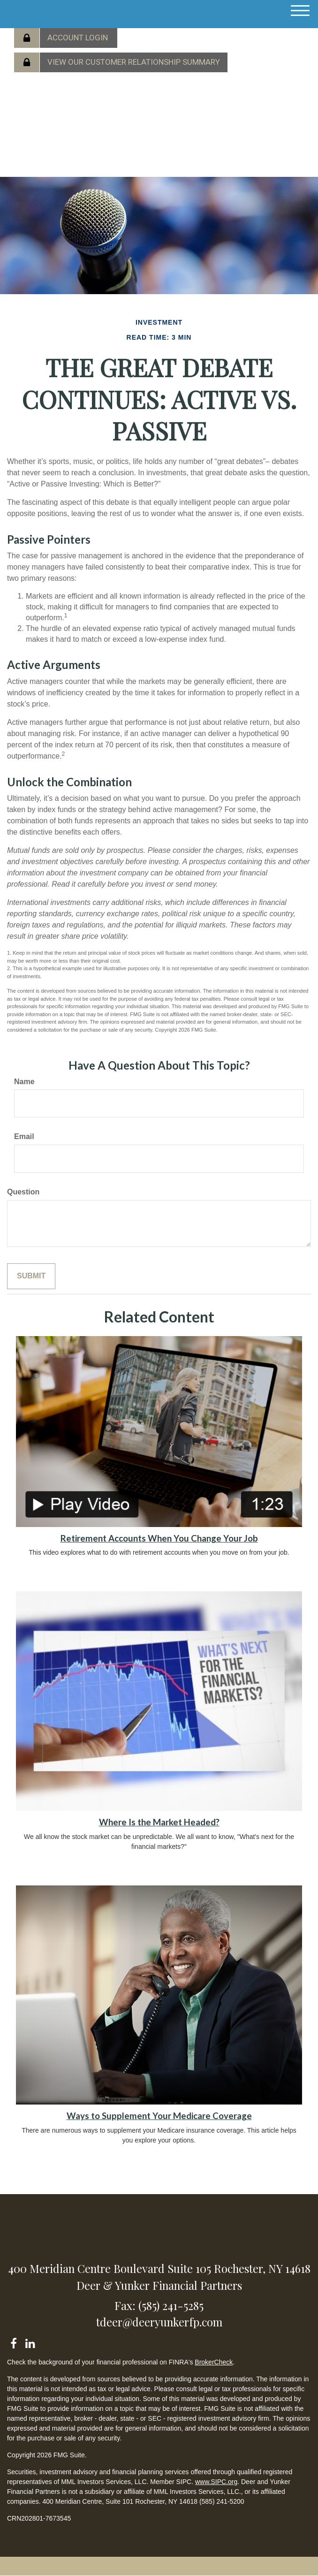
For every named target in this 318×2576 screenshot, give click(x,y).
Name (24, 1082)
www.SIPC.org (216, 2481)
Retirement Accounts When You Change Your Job (159, 1538)
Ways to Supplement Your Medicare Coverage (159, 2116)
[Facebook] (13, 2341)
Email (24, 1136)
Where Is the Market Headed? (159, 1822)
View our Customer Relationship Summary (133, 62)
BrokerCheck (214, 2362)
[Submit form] (31, 1276)
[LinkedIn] (29, 2341)
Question (23, 1192)
